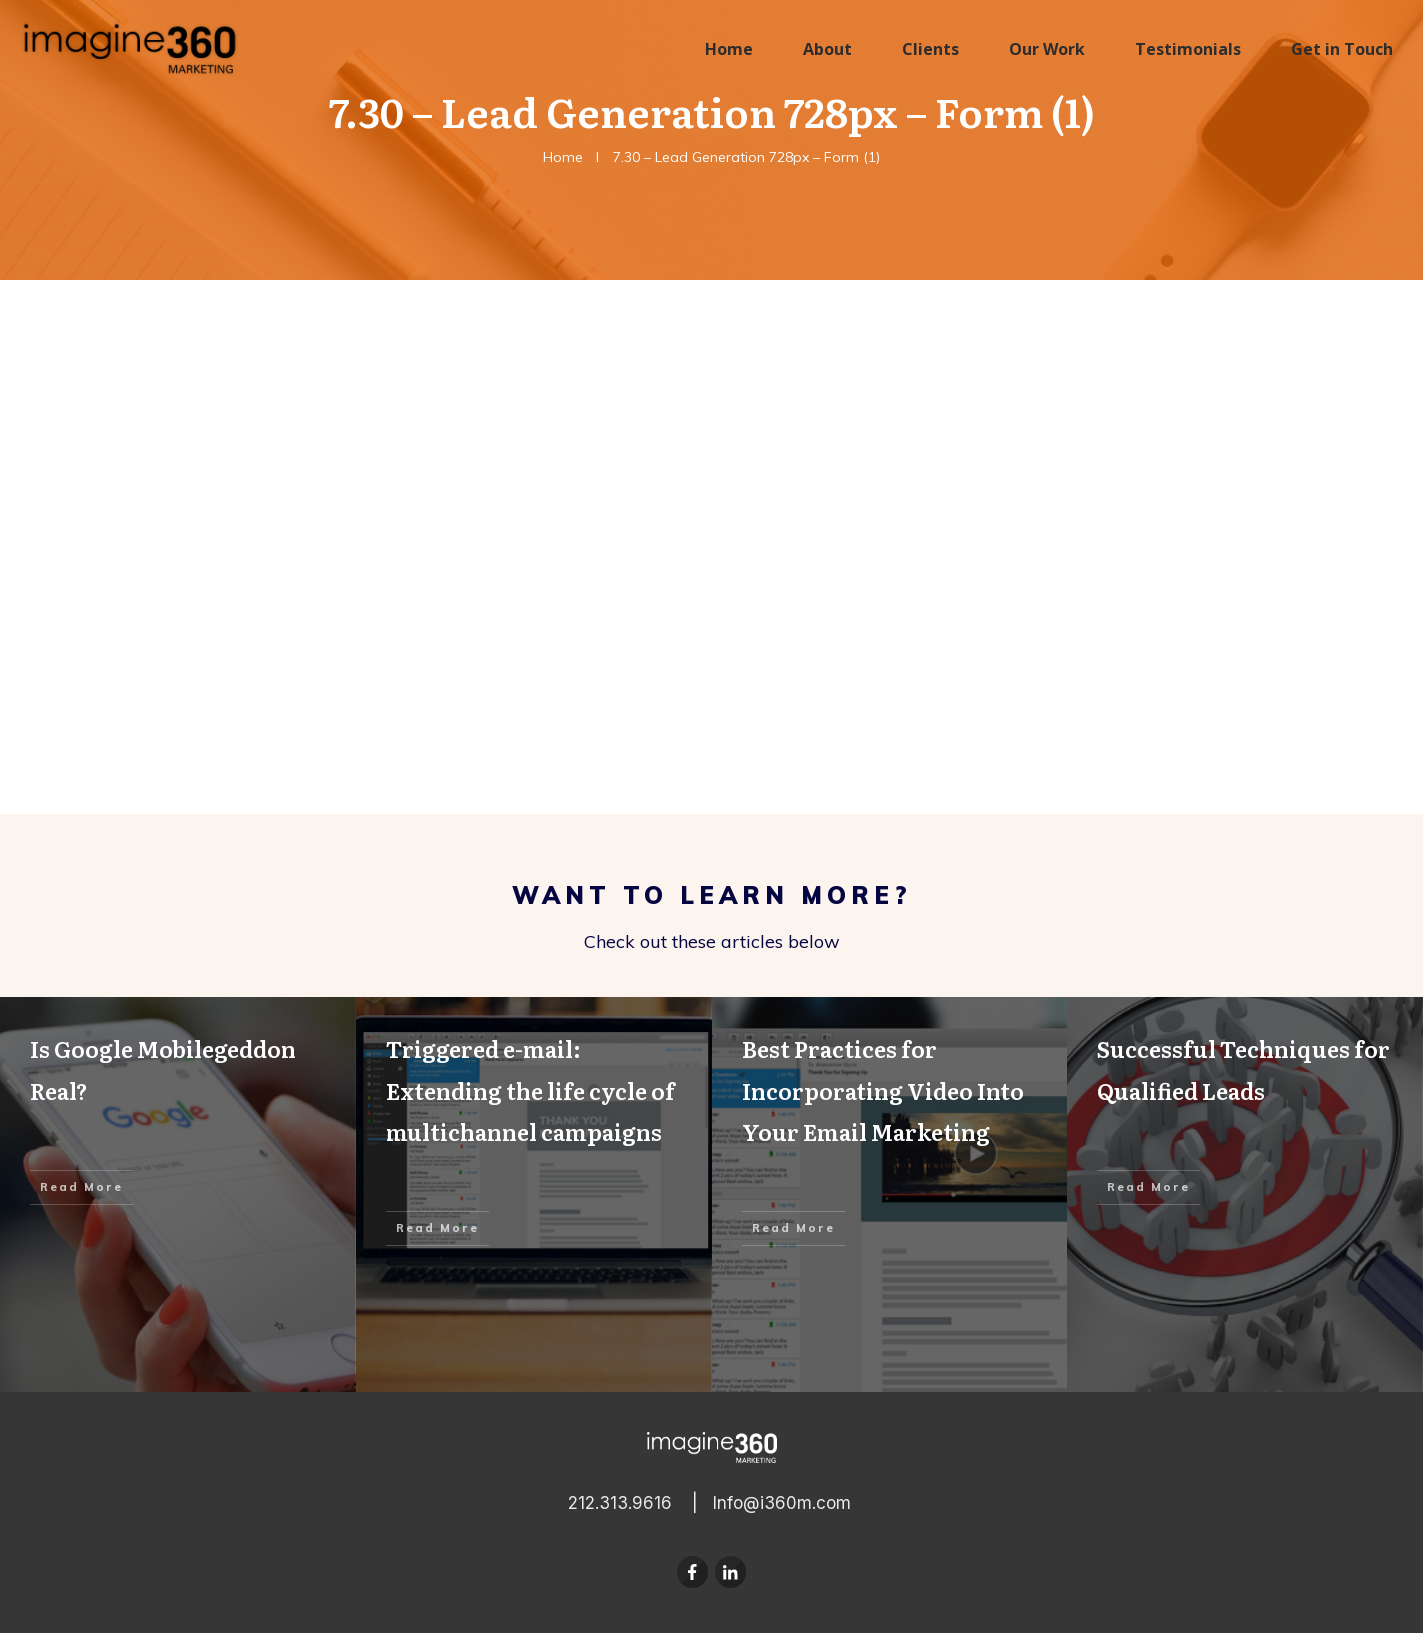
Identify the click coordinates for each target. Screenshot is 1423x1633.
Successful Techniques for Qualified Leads (1245, 1194)
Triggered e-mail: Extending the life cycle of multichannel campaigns (534, 1194)
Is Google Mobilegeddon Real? (178, 1194)
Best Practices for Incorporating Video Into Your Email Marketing (890, 1194)
